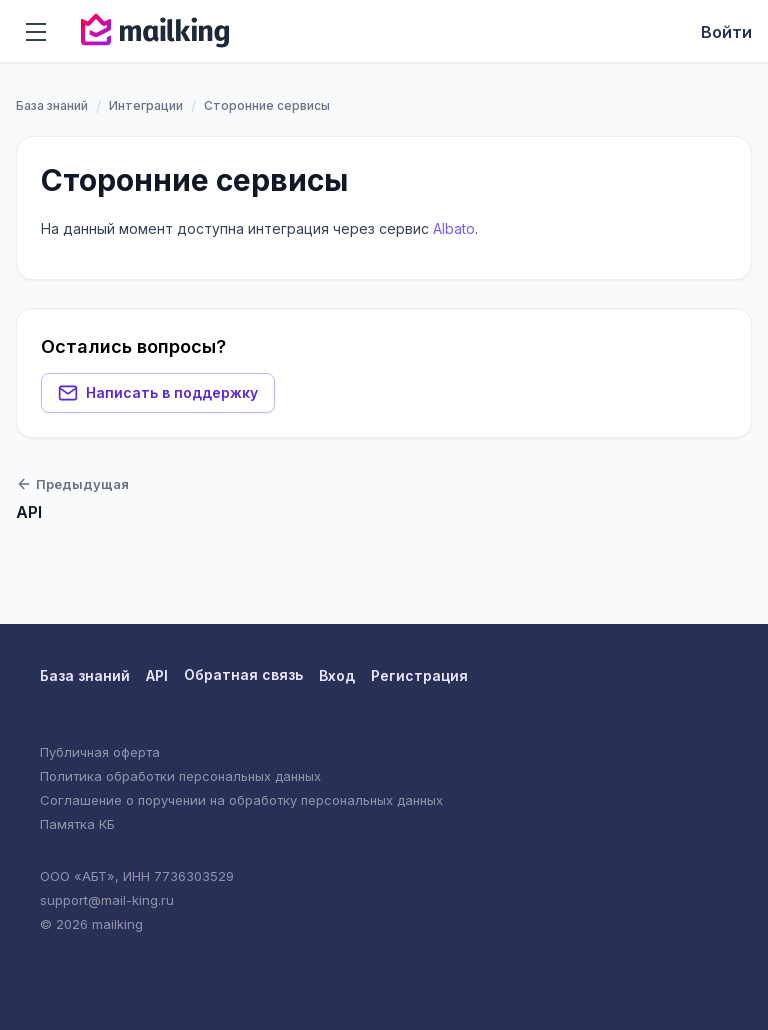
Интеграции (146, 105)
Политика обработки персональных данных (180, 776)
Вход (337, 675)
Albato (454, 228)
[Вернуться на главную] (155, 32)
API (157, 675)
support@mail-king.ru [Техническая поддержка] (107, 900)
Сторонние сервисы (194, 180)
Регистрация (419, 675)
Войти (726, 32)
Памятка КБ (77, 824)
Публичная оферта (100, 752)
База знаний (52, 105)
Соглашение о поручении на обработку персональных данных (241, 800)
